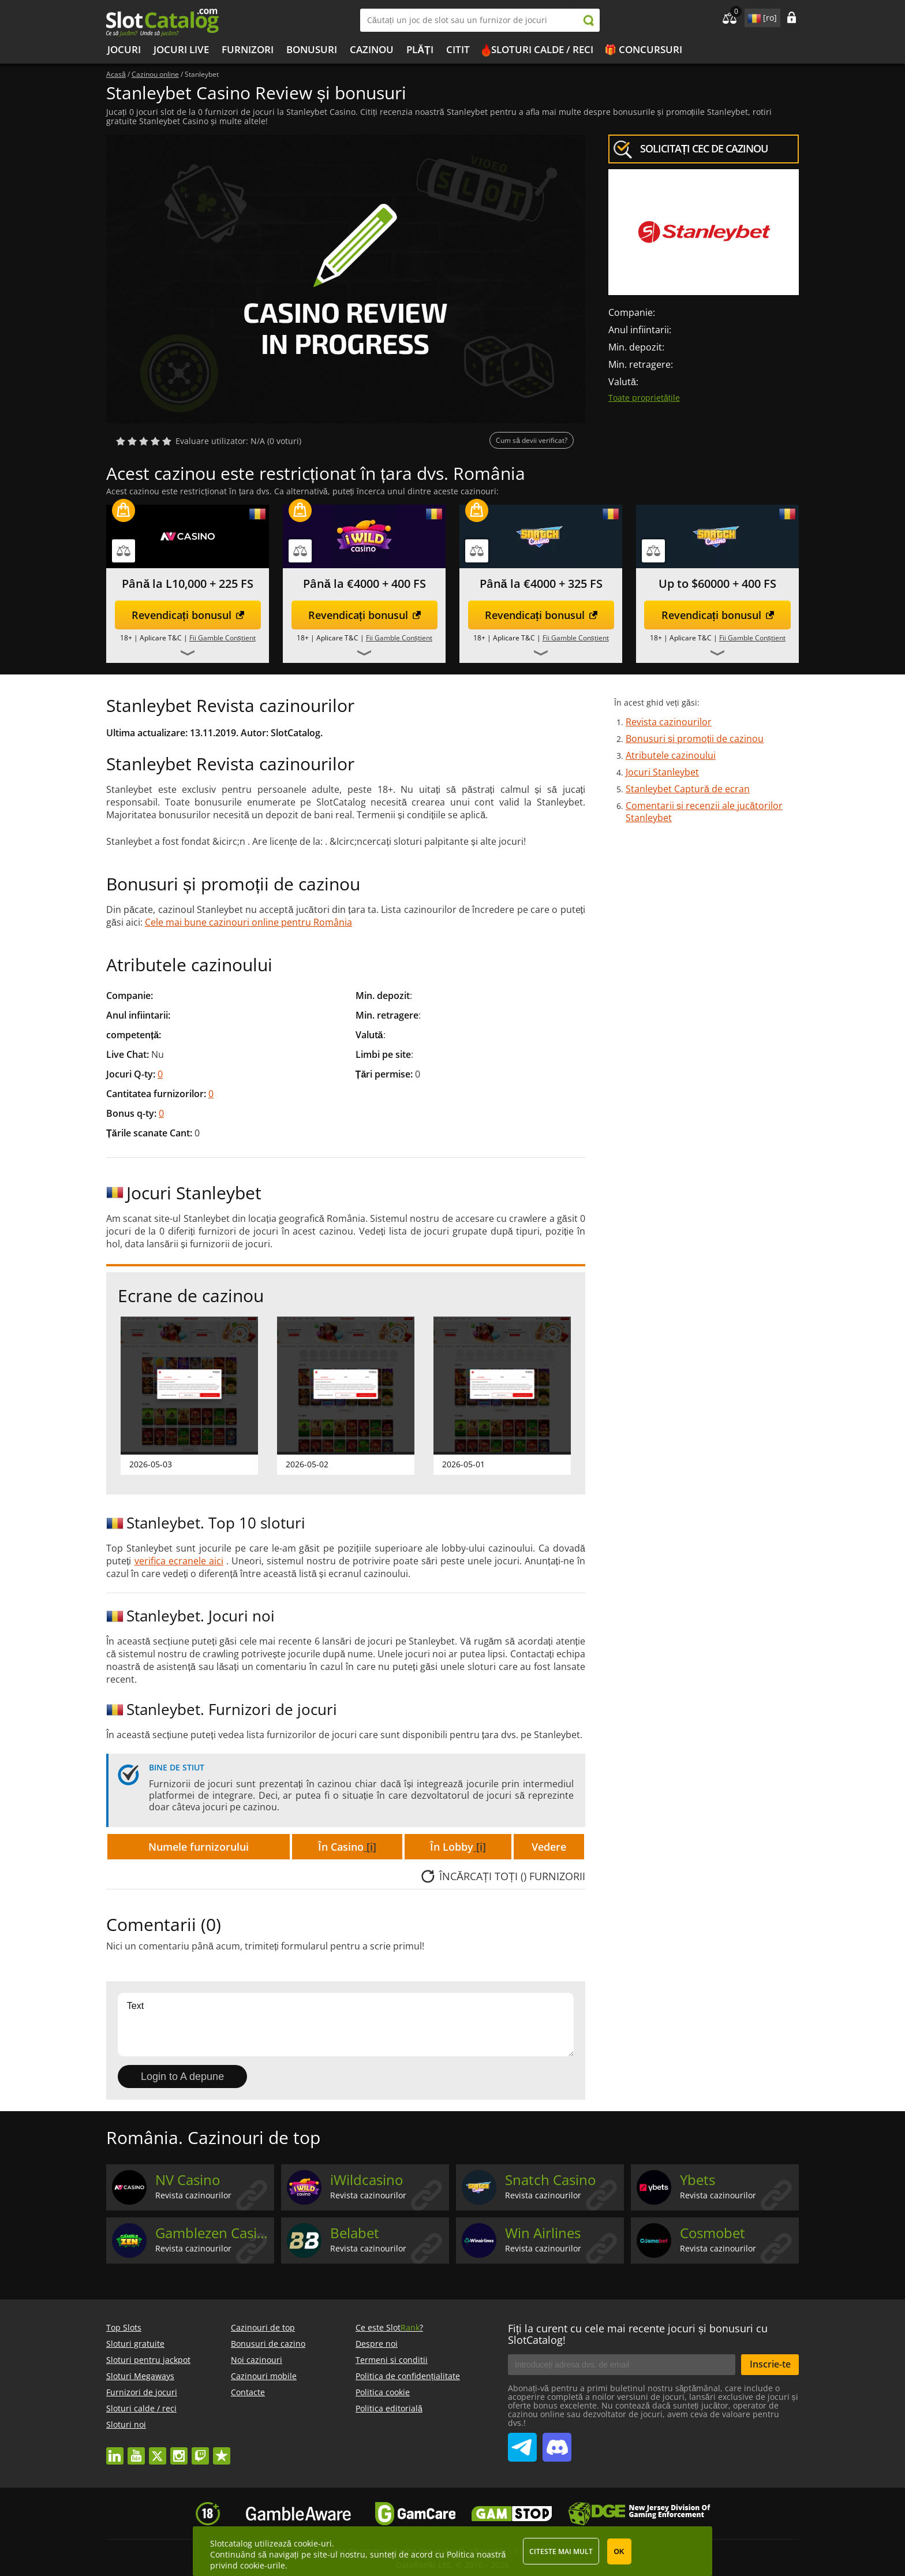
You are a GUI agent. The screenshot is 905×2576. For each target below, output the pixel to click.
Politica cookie (383, 2392)
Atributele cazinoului (671, 755)
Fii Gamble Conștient (222, 638)
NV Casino (187, 2180)
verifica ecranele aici (178, 1560)
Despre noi (377, 2343)
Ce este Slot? (389, 2327)
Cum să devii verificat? (531, 440)
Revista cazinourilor (669, 721)
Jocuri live (181, 49)
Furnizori (248, 49)
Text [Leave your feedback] (346, 2024)
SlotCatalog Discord (557, 2442)
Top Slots (123, 2327)
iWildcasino (366, 2180)
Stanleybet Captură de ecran (688, 788)
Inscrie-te (770, 2364)
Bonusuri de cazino (268, 2343)
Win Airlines (543, 2233)
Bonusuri (311, 49)
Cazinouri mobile (264, 2375)
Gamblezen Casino (213, 2233)
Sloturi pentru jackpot (148, 2359)
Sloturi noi (126, 2424)
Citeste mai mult (561, 2551)
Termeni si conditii (392, 2359)
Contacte (248, 2392)
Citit (458, 49)
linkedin (115, 2450)
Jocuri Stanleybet (662, 772)
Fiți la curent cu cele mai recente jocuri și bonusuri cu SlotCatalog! (638, 2334)
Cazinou (372, 49)
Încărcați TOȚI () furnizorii (512, 1876)
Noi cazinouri (256, 2359)
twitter (157, 2450)
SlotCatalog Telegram (522, 2442)
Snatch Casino (550, 2180)
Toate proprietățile (644, 397)
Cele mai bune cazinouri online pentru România (248, 922)
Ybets (697, 2180)
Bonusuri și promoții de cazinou (695, 738)
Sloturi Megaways (140, 2375)
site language (753, 16)
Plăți (419, 49)
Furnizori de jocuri (141, 2392)
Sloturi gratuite (135, 2343)
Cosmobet (712, 2233)
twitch (200, 2450)
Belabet (354, 2233)
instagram (179, 2450)
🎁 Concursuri (643, 49)
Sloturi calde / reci (542, 49)
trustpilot (221, 2450)
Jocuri (124, 49)
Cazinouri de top (263, 2327)
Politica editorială (389, 2408)
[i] (370, 1847)
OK (619, 2552)
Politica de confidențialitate (408, 2375)
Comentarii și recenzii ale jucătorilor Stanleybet (704, 811)
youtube (136, 2450)
